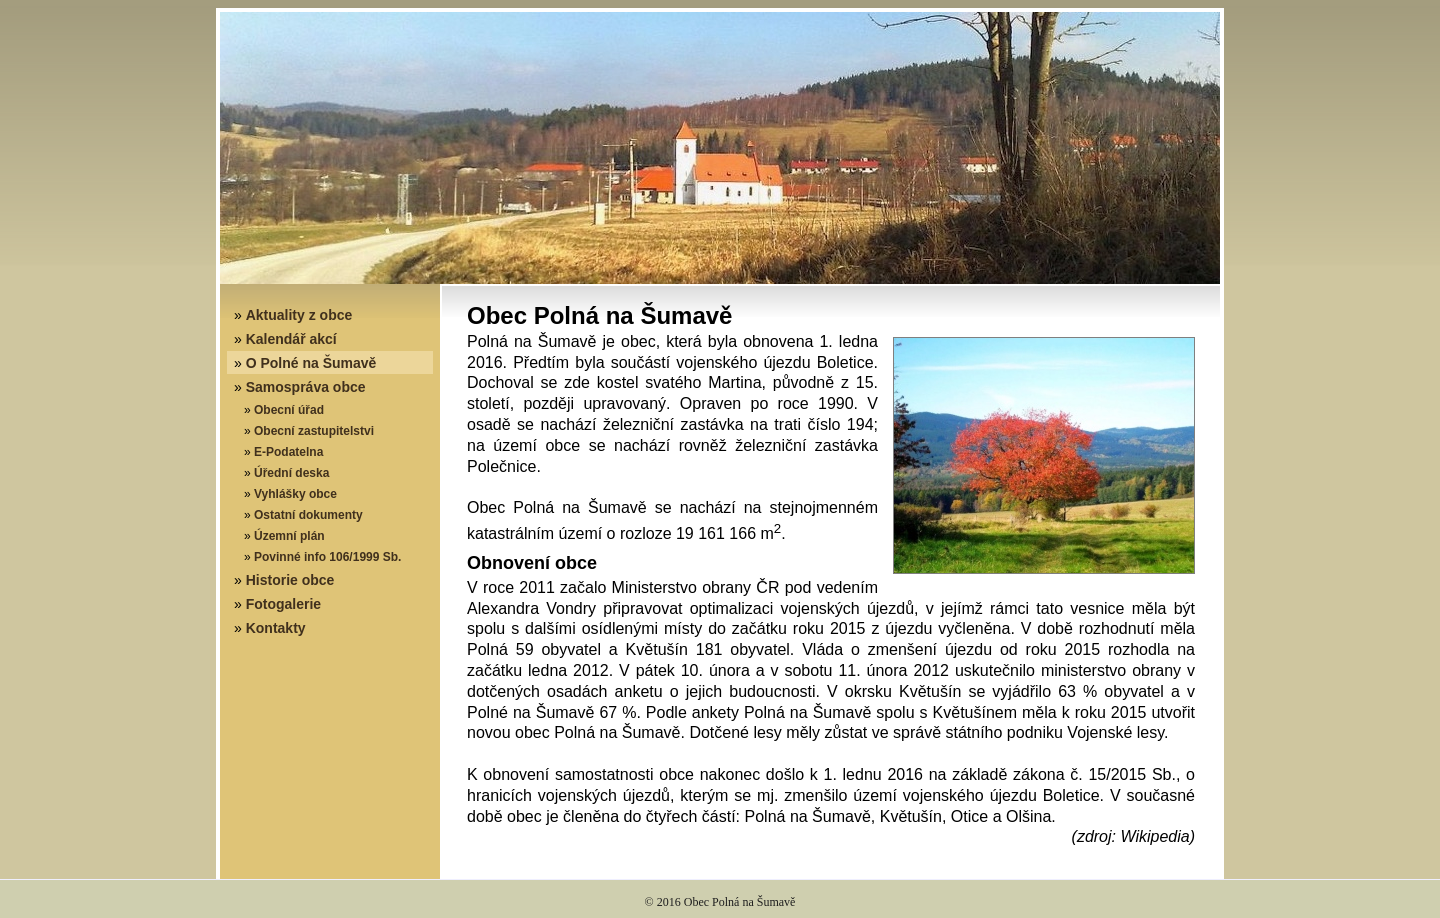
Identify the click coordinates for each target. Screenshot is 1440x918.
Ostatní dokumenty (308, 515)
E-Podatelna (288, 452)
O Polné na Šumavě (311, 363)
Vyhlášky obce (295, 494)
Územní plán (289, 536)
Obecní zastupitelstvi (314, 431)
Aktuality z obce (299, 315)
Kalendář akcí (291, 339)
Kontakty (276, 628)
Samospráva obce (306, 387)
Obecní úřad (289, 410)
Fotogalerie (283, 604)
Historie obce (290, 580)
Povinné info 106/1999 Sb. (327, 557)
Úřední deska (291, 473)
